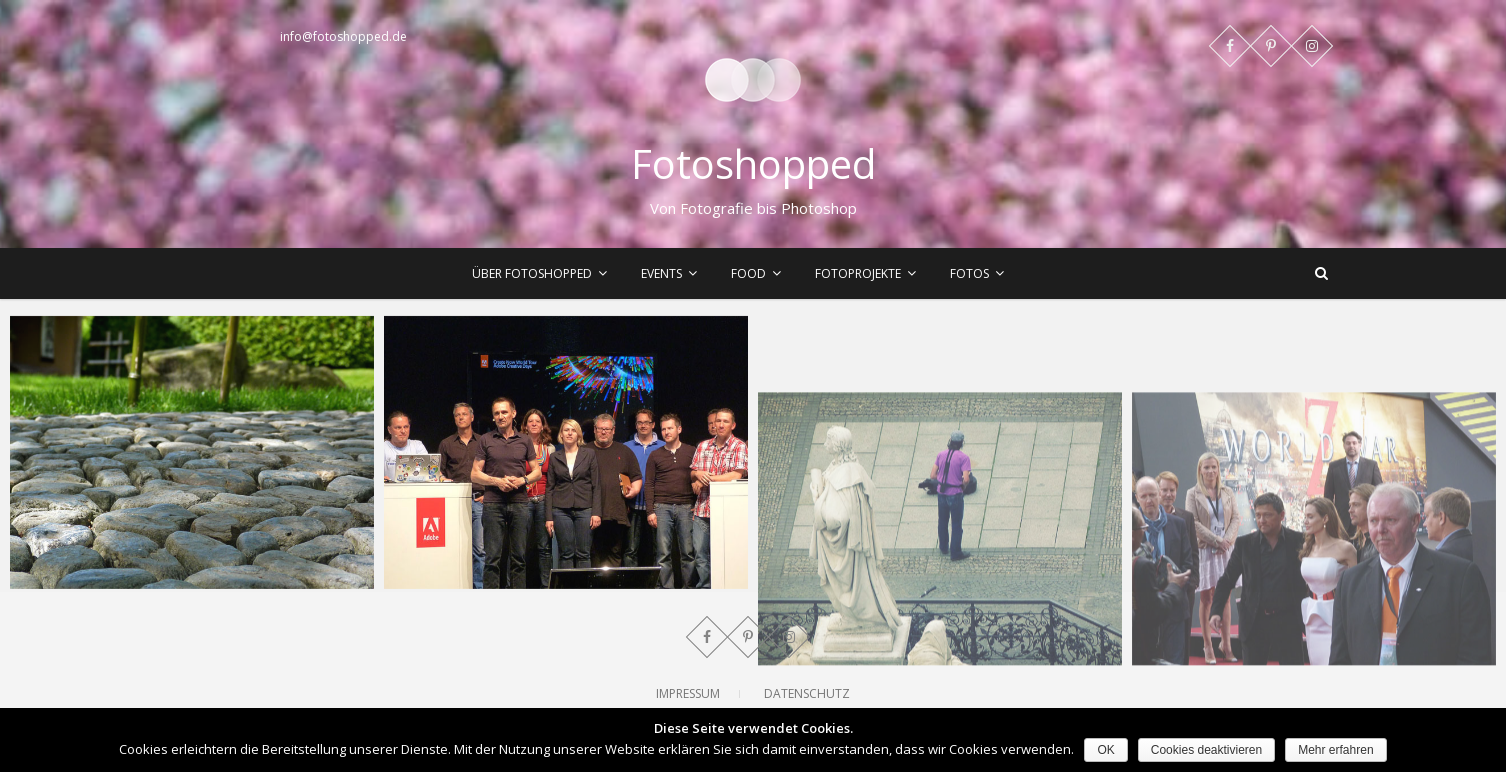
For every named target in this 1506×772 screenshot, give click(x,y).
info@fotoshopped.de (343, 36)
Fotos (969, 273)
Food (748, 273)
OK (1105, 750)
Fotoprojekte (858, 273)
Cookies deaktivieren (1206, 750)
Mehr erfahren (1335, 750)
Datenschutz (807, 693)
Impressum (688, 693)
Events (661, 273)
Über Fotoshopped (532, 273)
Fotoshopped (753, 164)
